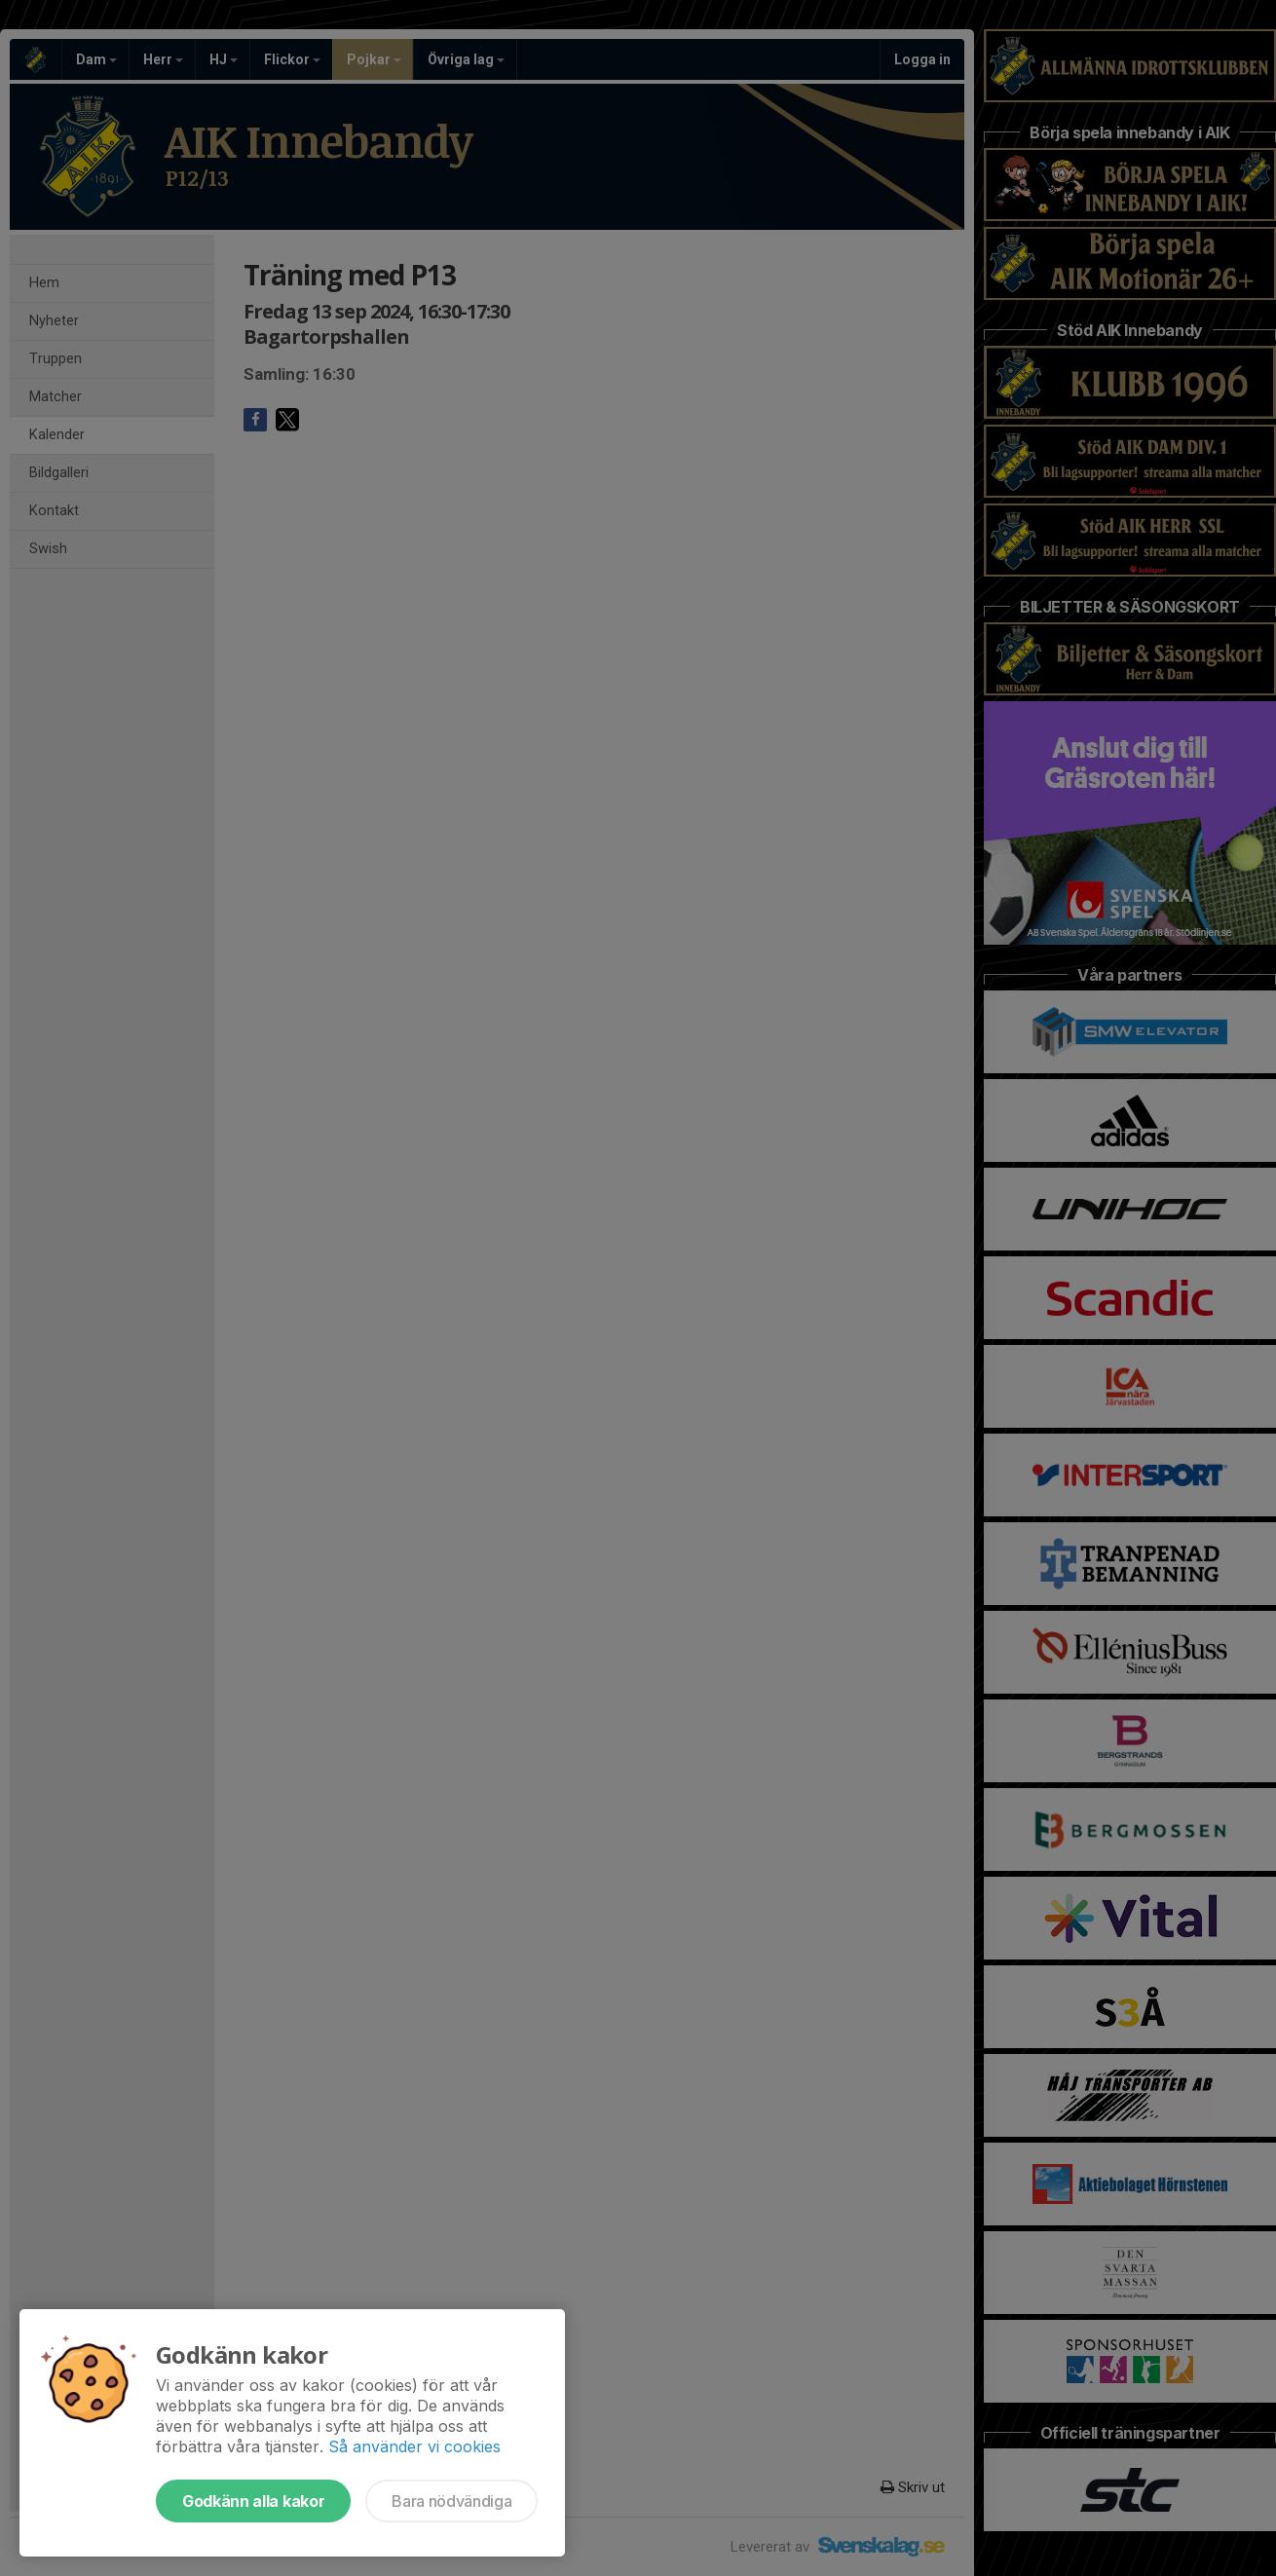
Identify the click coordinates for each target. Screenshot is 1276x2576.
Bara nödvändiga (451, 2501)
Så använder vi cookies (414, 2446)
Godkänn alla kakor (253, 2501)
